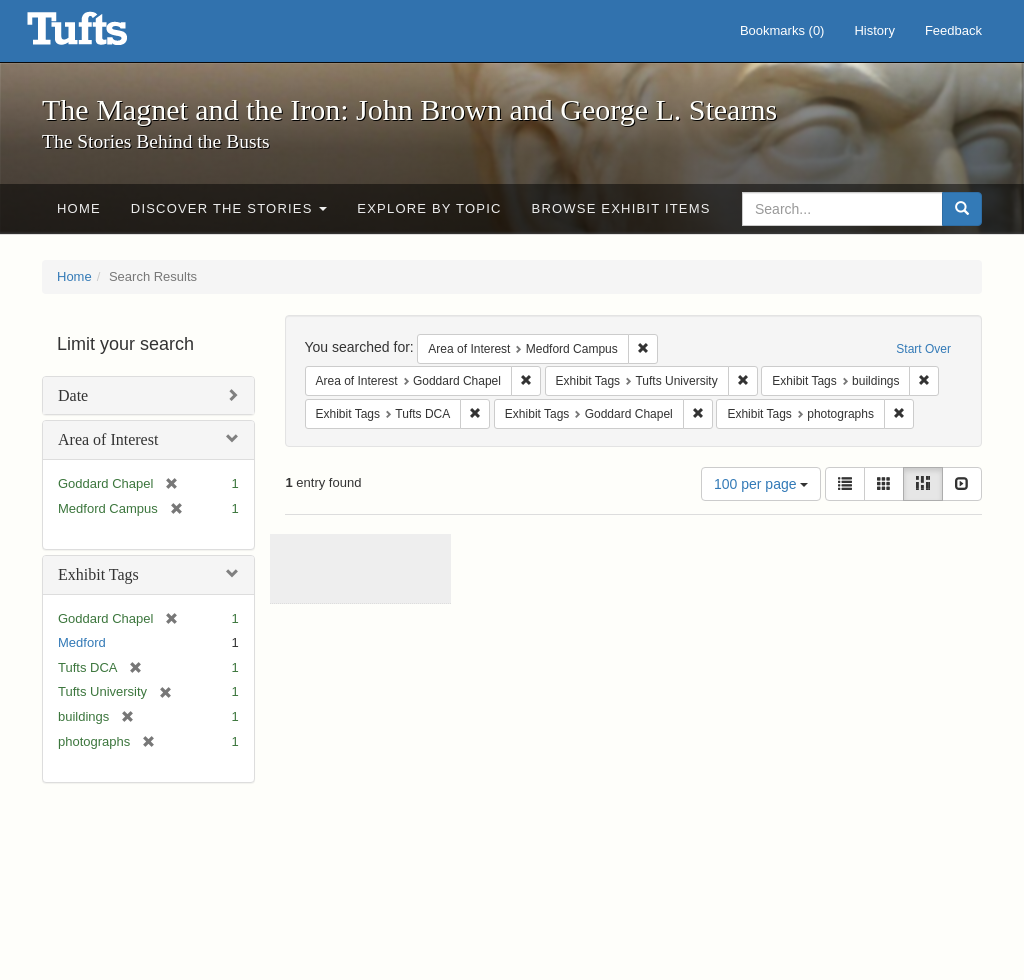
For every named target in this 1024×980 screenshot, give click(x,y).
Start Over (923, 349)
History (874, 30)
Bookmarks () (782, 30)
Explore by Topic (429, 208)
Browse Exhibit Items (621, 208)
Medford (82, 642)
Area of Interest (108, 439)
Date (73, 395)
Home (79, 208)
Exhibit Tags (98, 574)
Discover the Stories (229, 208)
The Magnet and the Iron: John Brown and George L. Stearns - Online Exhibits (102, 35)
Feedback (953, 30)
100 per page (761, 484)
